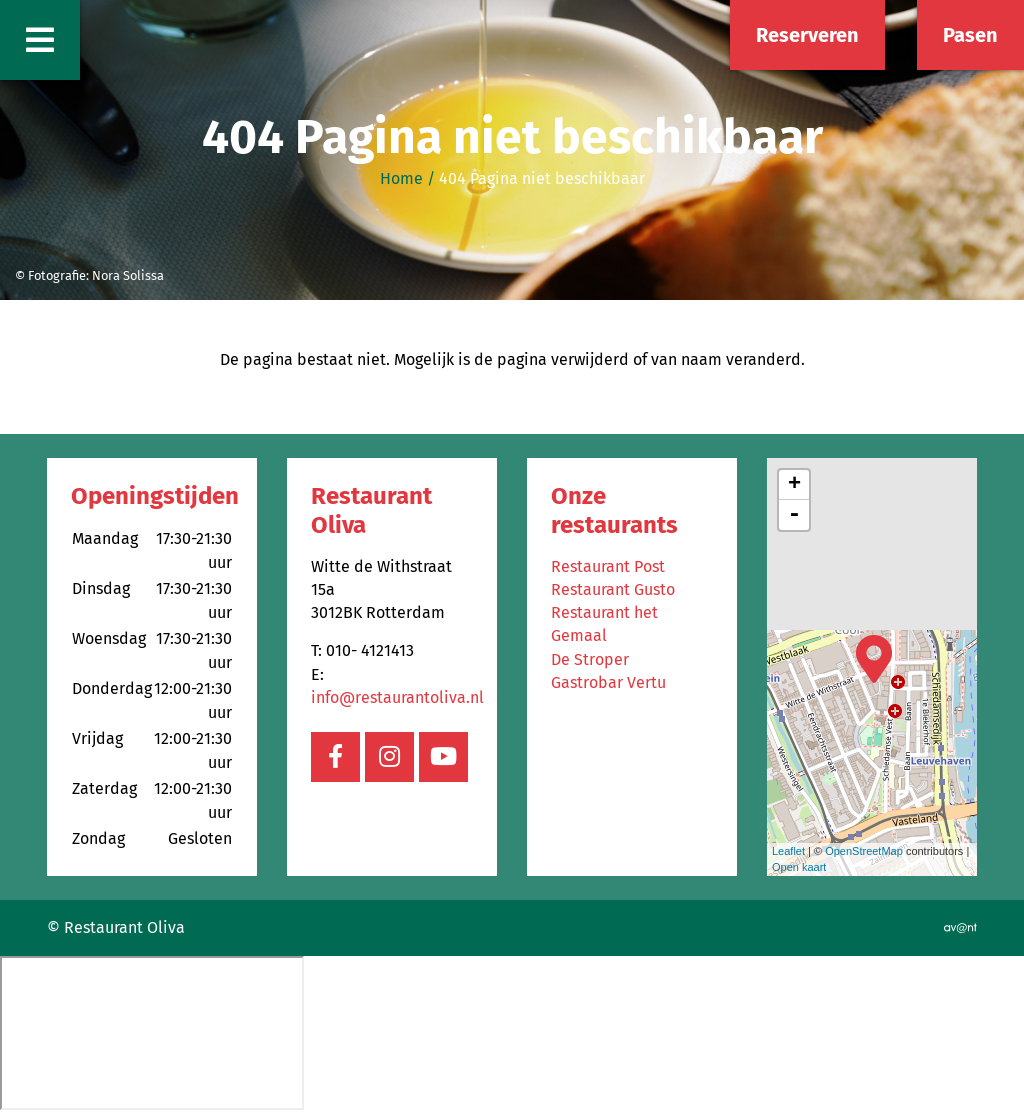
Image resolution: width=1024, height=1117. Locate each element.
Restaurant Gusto (613, 589)
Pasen (970, 35)
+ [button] (794, 485)
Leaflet (788, 851)
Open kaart (799, 867)
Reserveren (807, 35)
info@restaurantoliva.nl (397, 697)
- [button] (794, 515)
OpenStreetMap (864, 851)
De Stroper (590, 659)
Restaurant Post (608, 566)
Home (401, 178)
